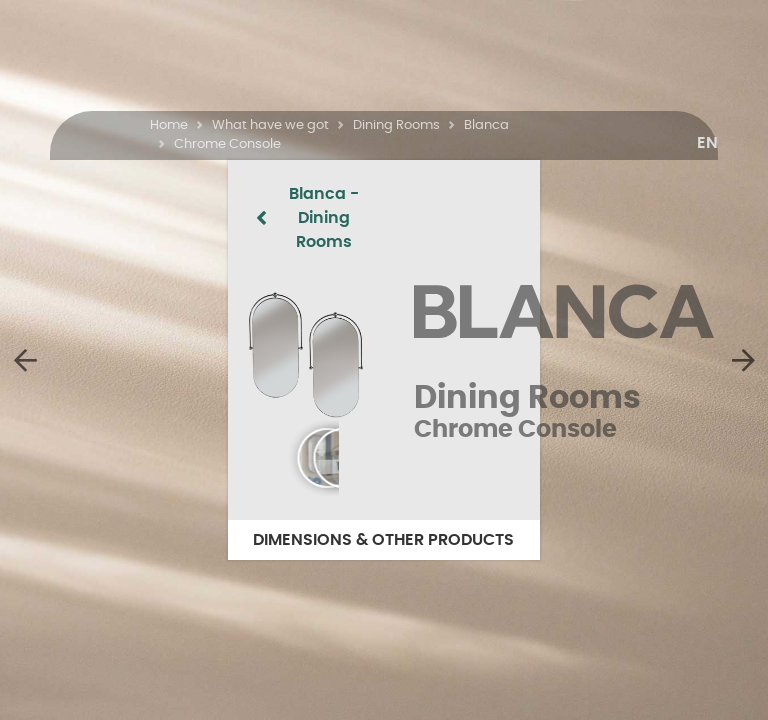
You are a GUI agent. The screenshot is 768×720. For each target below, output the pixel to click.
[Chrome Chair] (25, 360)
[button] (707, 143)
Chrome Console (227, 144)
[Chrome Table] (743, 360)
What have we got (270, 125)
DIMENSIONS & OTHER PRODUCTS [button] (384, 540)
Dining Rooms (396, 125)
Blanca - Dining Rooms (181, 194)
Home (169, 125)
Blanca (486, 125)
